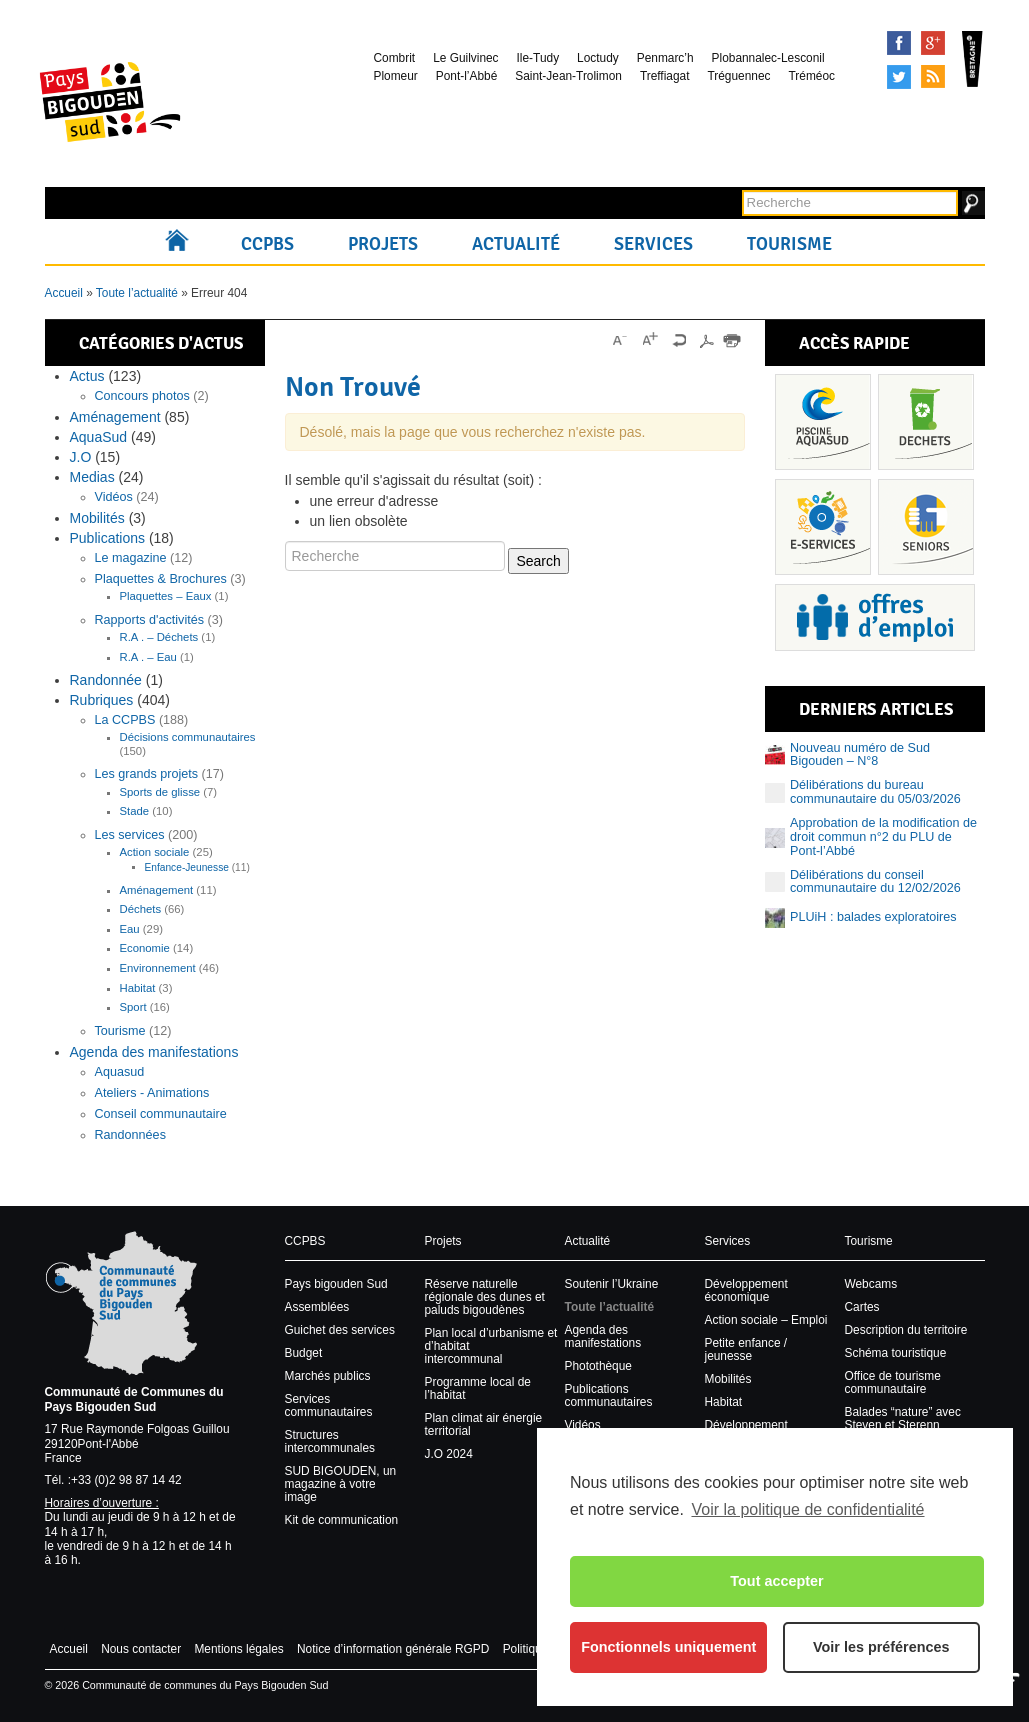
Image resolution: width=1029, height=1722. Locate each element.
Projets (383, 244)
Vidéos (114, 497)
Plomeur (396, 76)
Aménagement (115, 417)
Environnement (158, 968)
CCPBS (267, 244)
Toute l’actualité (137, 293)
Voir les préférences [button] (881, 1647)
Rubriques (102, 700)
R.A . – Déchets (159, 637)
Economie (145, 948)
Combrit (395, 58)
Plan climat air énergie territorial (484, 1424)
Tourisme (789, 244)
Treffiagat (665, 76)
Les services (130, 835)
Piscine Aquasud (823, 422)
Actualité (516, 244)
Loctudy (598, 58)
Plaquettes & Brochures (161, 579)
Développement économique (746, 1290)
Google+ (933, 43)
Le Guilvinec (465, 58)
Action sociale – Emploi (766, 1320)
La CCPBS (125, 720)
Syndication (933, 77)
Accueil (181, 244)
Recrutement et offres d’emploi (875, 617)
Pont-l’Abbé (466, 76)
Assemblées (317, 1307)
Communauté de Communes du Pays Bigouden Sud (134, 1399)
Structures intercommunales (330, 1441)
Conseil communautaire (161, 1114)
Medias (92, 477)
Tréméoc (812, 76)
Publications (108, 538)
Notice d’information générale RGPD (393, 1649)
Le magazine (131, 558)
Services (653, 244)
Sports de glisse (160, 792)
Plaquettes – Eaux (166, 596)
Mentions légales (238, 1649)
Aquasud (120, 1072)
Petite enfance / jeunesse (746, 1349)
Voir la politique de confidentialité (807, 1509)
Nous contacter (141, 1649)
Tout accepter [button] (776, 1581)
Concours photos (142, 396)
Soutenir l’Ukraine (612, 1284)
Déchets (141, 909)
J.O (81, 457)
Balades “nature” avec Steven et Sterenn (903, 1418)
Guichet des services (340, 1330)
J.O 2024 (449, 1454)
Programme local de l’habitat (478, 1388)
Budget (304, 1353)
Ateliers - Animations (152, 1093)
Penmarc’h (665, 58)
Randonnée (106, 680)
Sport (133, 1007)
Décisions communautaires (188, 737)
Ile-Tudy (538, 58)
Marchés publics (328, 1376)
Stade (135, 811)
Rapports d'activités (150, 620)
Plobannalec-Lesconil (768, 58)
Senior (926, 527)
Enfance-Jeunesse (187, 867)
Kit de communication (342, 1520)
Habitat (138, 988)
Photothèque (598, 1366)
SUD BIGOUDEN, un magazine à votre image (341, 1484)
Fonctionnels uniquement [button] (668, 1647)
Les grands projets (147, 774)
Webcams (871, 1284)
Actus (87, 376)
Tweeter (899, 77)
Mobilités (97, 518)
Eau (130, 929)
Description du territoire (906, 1330)
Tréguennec (738, 76)
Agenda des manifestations (154, 1052)
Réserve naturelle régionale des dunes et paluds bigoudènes (485, 1297)
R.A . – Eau (148, 657)
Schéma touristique (896, 1353)
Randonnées (130, 1135)
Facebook (899, 43)
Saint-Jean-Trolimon (568, 76)
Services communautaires (329, 1405)
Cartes (862, 1307)
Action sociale (155, 852)
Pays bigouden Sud (336, 1284)
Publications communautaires (609, 1395)
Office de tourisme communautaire (893, 1382)
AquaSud (99, 437)
